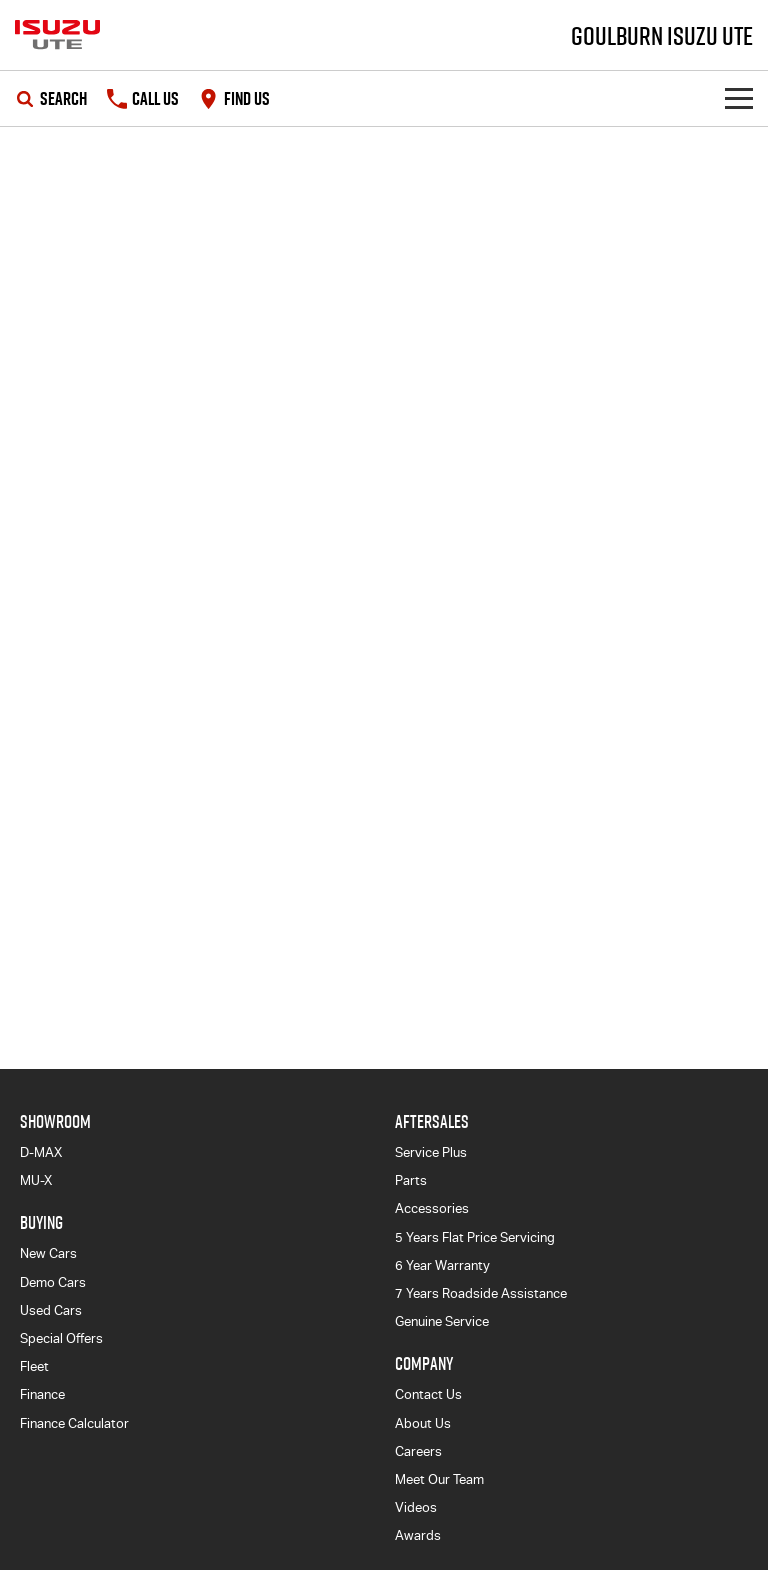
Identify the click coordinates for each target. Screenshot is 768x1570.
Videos (416, 1507)
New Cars (48, 1253)
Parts (411, 1180)
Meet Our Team (439, 1479)
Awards (418, 1535)
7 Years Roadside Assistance (481, 1293)
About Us (423, 1423)
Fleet (34, 1366)
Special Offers (61, 1338)
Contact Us (428, 1394)
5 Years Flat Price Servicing (475, 1237)
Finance (42, 1394)
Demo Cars (53, 1282)
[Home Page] (57, 35)
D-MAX (41, 1152)
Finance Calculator (74, 1423)
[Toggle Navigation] (739, 98)
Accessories (432, 1208)
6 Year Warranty (442, 1265)
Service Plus (431, 1152)
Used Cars (51, 1310)
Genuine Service (442, 1321)
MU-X (36, 1180)
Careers (418, 1451)
